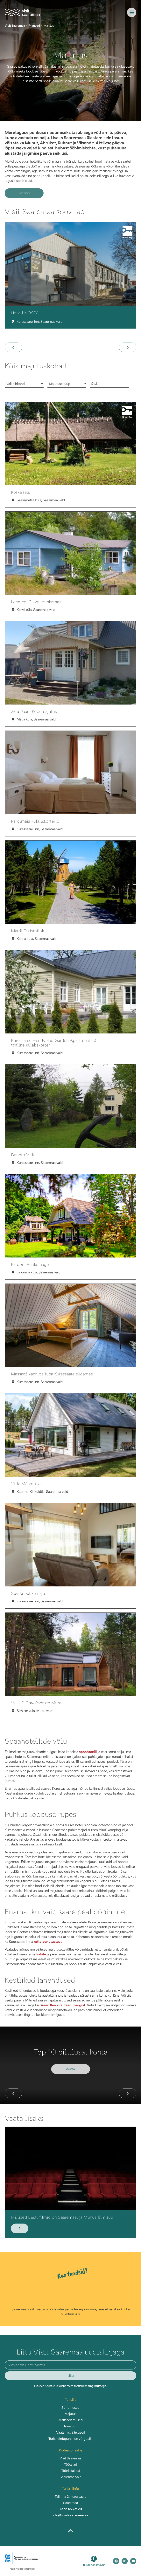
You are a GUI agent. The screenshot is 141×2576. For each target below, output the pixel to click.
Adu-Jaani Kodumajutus (34, 711)
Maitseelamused (71, 2420)
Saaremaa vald (70, 2477)
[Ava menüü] (131, 12)
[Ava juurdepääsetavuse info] (94, 2559)
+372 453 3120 (70, 2509)
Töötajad (70, 2464)
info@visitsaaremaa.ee (70, 2515)
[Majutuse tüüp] (66, 384)
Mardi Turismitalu (28, 931)
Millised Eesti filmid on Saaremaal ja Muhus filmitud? (63, 2217)
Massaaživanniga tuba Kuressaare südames (52, 1374)
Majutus (70, 2414)
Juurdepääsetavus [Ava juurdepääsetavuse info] (93, 2564)
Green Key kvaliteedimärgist (62, 2005)
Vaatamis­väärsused (70, 2432)
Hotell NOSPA (25, 313)
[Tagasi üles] (70, 2531)
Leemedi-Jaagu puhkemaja (36, 602)
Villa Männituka (26, 1484)
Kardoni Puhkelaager (30, 1264)
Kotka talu (20, 492)
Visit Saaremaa (70, 2458)
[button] (13, 347)
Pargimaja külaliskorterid (35, 821)
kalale (41, 1954)
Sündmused (70, 2407)
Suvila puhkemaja (28, 1593)
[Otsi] (109, 384)
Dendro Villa (23, 1155)
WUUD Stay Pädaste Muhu (36, 1703)
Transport (70, 2426)
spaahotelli (88, 1752)
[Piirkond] (24, 384)
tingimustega (97, 2386)
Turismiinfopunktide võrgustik (70, 2439)
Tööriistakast (70, 2471)
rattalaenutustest (48, 1942)
